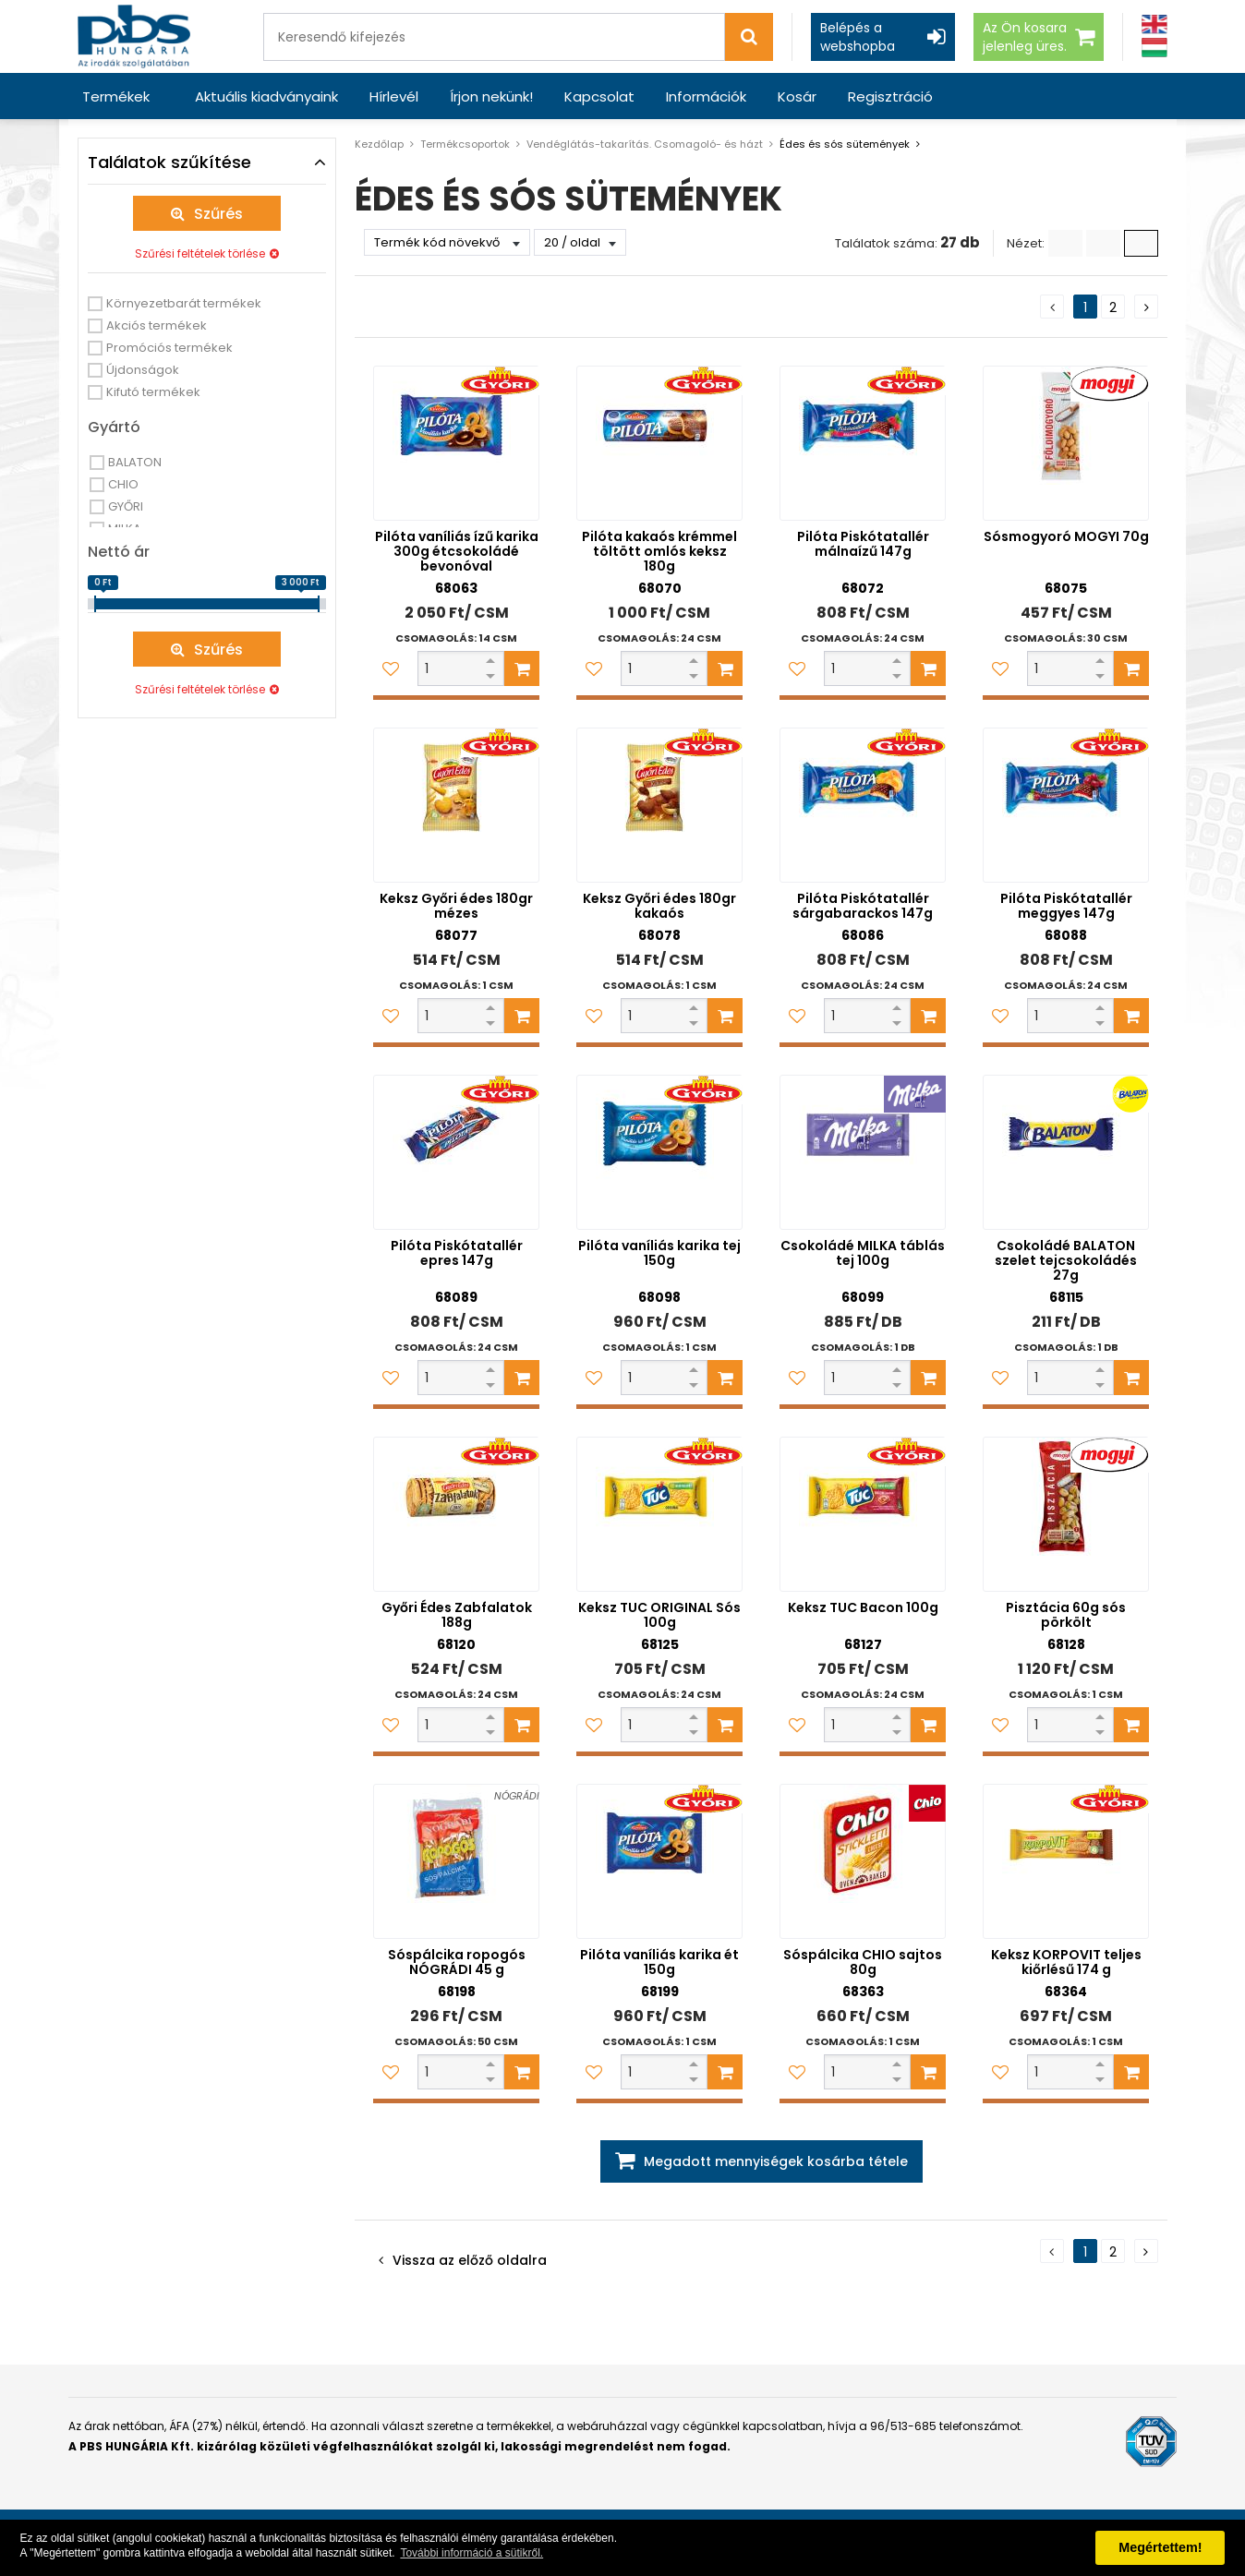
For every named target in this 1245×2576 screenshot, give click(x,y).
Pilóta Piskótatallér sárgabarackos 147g (862, 905)
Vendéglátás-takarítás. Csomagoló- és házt (644, 144)
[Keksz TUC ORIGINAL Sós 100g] (659, 1514)
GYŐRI (125, 506)
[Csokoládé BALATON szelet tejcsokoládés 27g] (1066, 1152)
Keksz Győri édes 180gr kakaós (659, 905)
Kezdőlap (379, 144)
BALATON (135, 462)
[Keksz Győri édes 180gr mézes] (456, 805)
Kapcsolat (599, 96)
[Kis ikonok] (1103, 243)
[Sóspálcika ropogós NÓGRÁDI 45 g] (456, 1861)
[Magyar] (1154, 47)
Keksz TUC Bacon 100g (863, 1607)
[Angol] (1154, 24)
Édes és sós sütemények (845, 144)
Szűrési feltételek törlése (200, 253)
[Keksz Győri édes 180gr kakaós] (659, 805)
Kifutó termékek (153, 392)
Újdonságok (142, 370)
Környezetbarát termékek (183, 303)
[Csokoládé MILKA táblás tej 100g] (863, 1152)
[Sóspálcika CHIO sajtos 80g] (863, 1861)
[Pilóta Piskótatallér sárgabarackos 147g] (863, 805)
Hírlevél (393, 96)
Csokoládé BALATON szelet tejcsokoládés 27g (1066, 1260)
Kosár (797, 96)
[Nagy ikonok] (1141, 243)
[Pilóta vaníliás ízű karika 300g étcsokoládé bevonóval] (456, 443)
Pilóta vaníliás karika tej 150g (659, 1253)
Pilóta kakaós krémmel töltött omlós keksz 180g (659, 551)
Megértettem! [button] (1160, 2547)
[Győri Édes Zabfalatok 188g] (456, 1514)
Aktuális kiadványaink (266, 96)
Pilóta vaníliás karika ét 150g (659, 1962)
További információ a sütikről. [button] (471, 2552)
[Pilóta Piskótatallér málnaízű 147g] (863, 443)
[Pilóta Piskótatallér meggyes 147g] (1066, 805)
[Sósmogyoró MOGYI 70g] (1066, 443)
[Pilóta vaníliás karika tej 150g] (659, 1152)
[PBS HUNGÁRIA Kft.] (134, 36)
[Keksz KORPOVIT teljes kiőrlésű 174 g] (1066, 1861)
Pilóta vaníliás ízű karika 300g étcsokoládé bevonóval (456, 551)
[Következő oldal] (1146, 307)
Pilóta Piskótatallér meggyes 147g (1066, 905)
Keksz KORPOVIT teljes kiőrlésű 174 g (1066, 1962)
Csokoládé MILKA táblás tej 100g (862, 1253)
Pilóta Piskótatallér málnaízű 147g (863, 543)
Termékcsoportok (465, 144)
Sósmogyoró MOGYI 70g (1066, 536)
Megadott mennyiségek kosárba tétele (776, 2161)
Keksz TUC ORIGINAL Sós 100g (659, 1614)
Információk (706, 96)
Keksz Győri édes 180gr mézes (456, 905)
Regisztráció (890, 96)
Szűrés (218, 213)
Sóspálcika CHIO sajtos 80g (862, 1962)
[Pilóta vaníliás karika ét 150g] (659, 1861)
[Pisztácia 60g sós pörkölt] (1066, 1514)
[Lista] (1065, 243)
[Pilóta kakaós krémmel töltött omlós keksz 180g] (659, 443)
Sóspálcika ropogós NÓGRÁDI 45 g (457, 1962)
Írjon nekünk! (491, 96)
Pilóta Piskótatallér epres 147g (457, 1253)
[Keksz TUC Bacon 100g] (863, 1514)
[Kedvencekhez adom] (390, 668)
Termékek (116, 96)
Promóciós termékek (169, 347)
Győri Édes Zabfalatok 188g (456, 1614)
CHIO (123, 484)
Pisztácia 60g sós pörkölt (1066, 1614)
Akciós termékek (156, 325)
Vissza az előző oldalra (470, 2260)
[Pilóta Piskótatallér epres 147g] (456, 1152)
